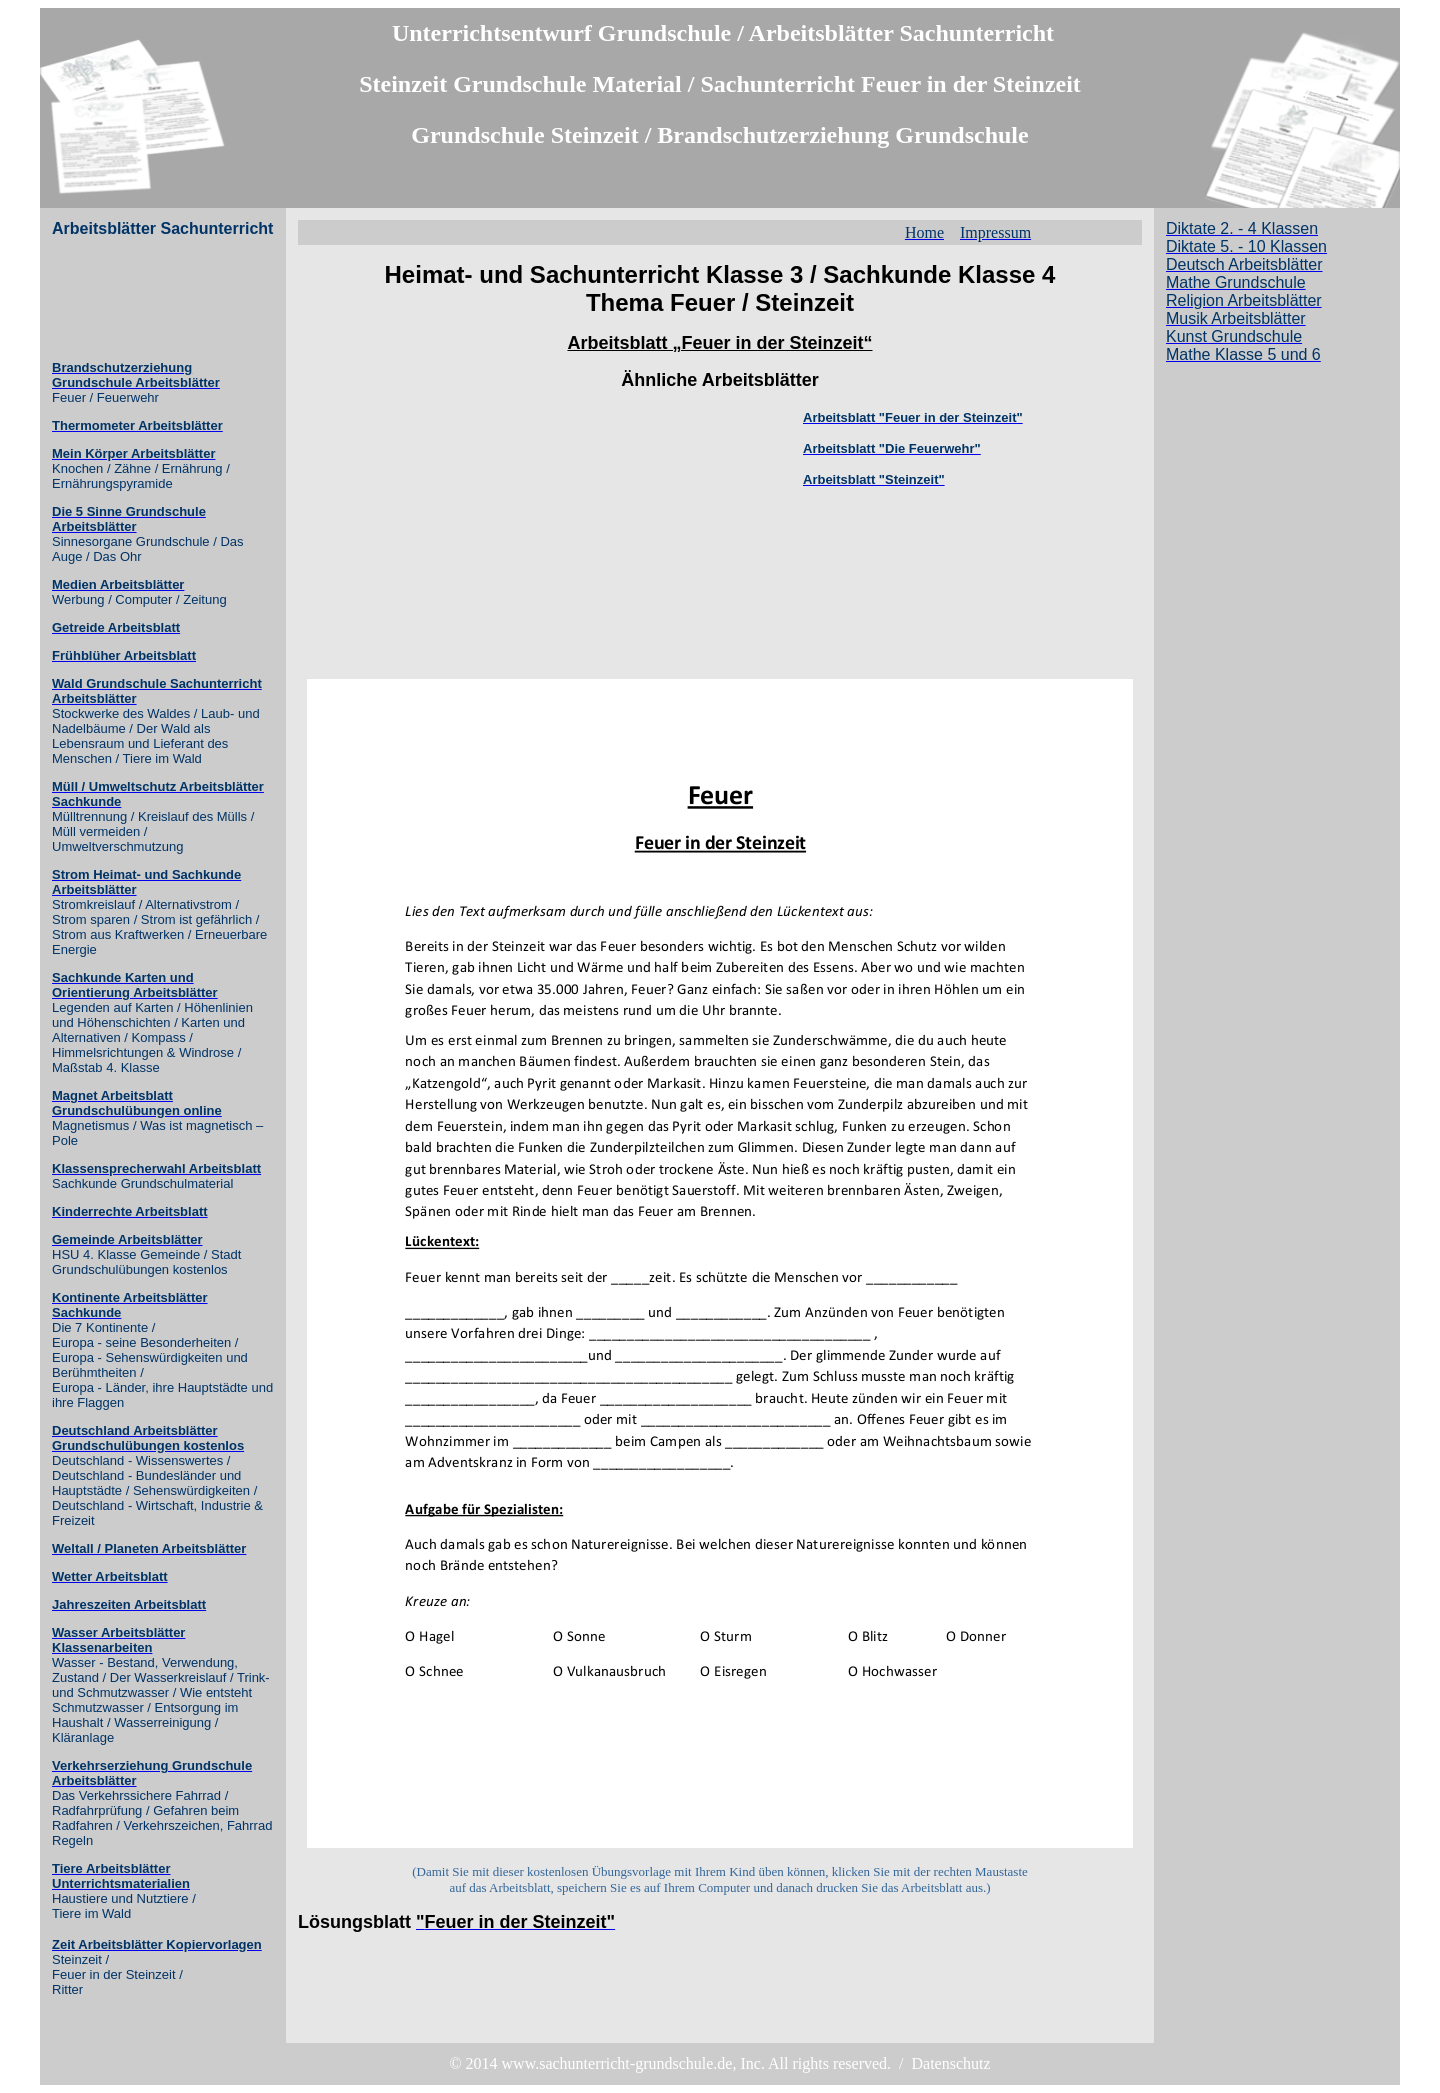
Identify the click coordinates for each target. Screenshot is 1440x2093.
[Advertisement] (132, 299)
